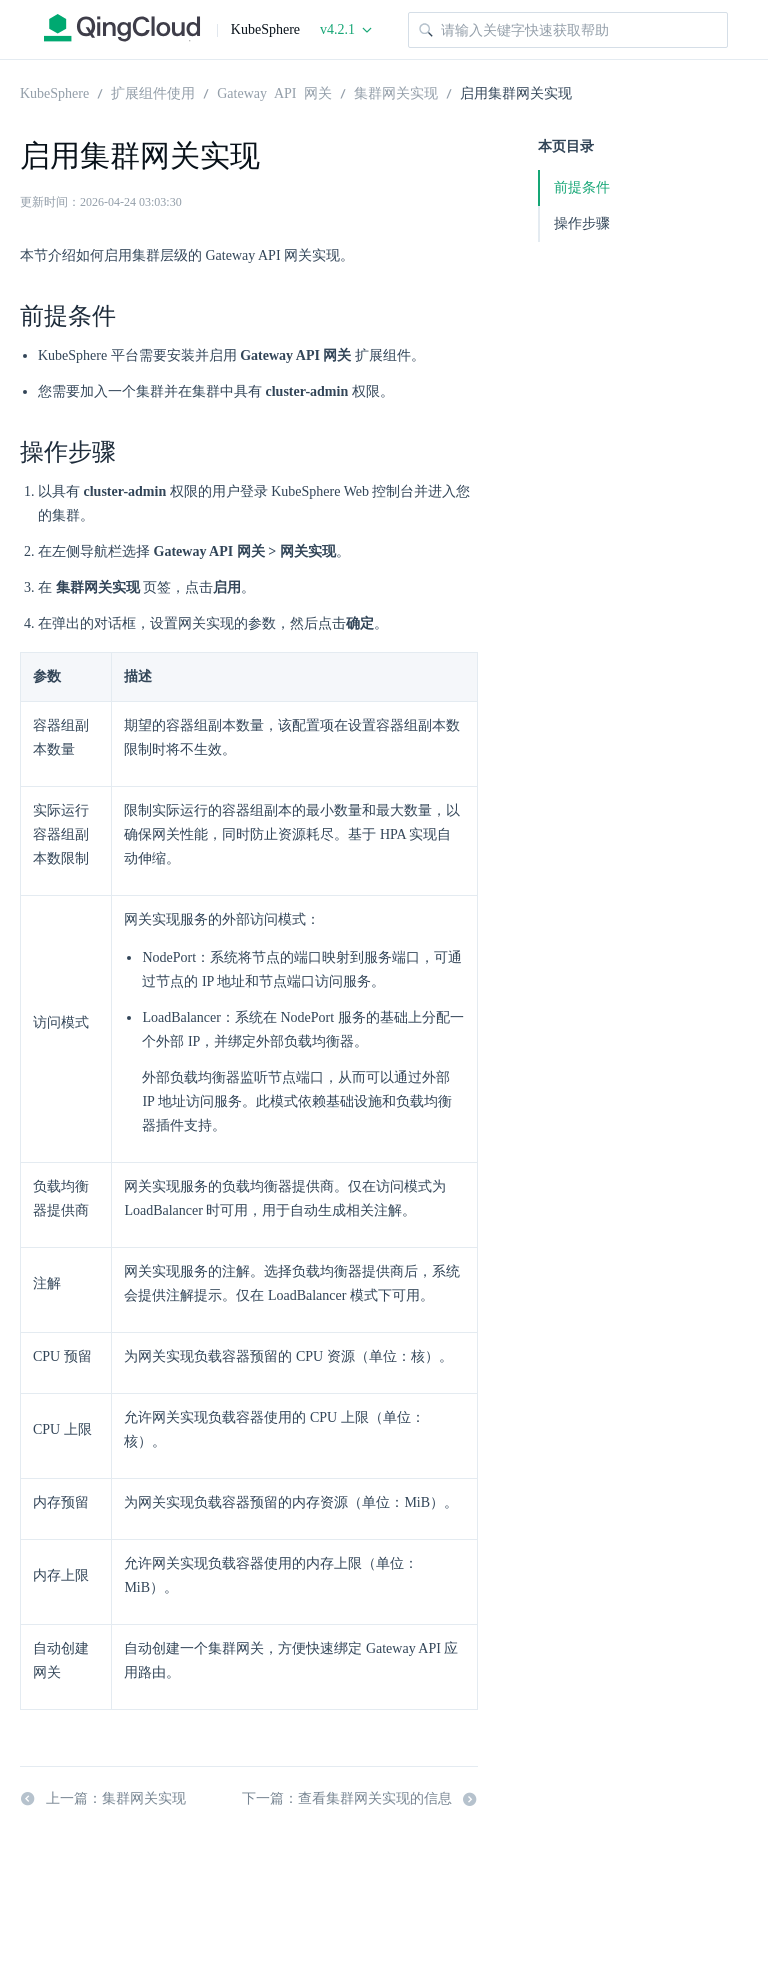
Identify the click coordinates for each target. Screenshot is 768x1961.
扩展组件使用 (153, 92)
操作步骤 (582, 223)
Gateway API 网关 (274, 92)
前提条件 (582, 187)
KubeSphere (54, 92)
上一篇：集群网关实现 (103, 1799)
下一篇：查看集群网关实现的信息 (360, 1799)
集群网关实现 (396, 92)
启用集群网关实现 (516, 92)
